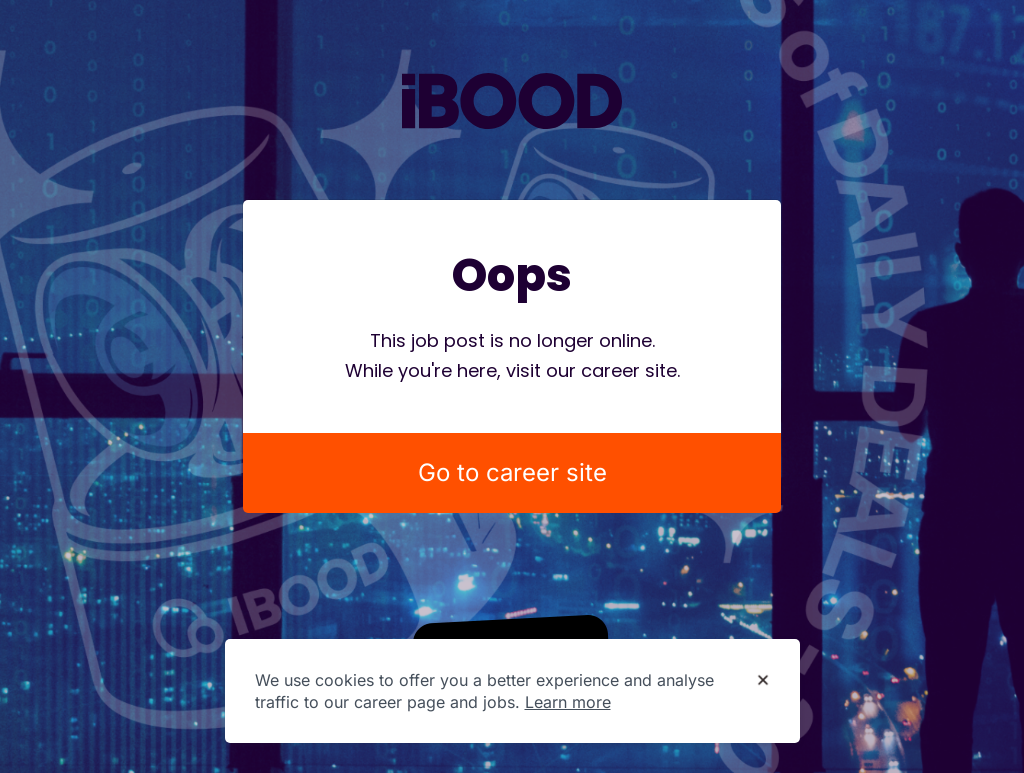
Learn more (568, 702)
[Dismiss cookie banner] (763, 681)
